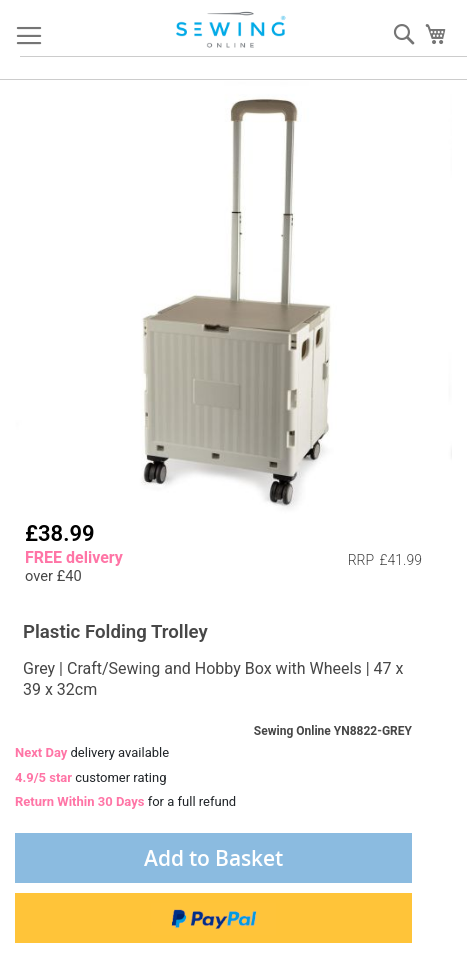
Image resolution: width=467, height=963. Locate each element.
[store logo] (232, 30)
